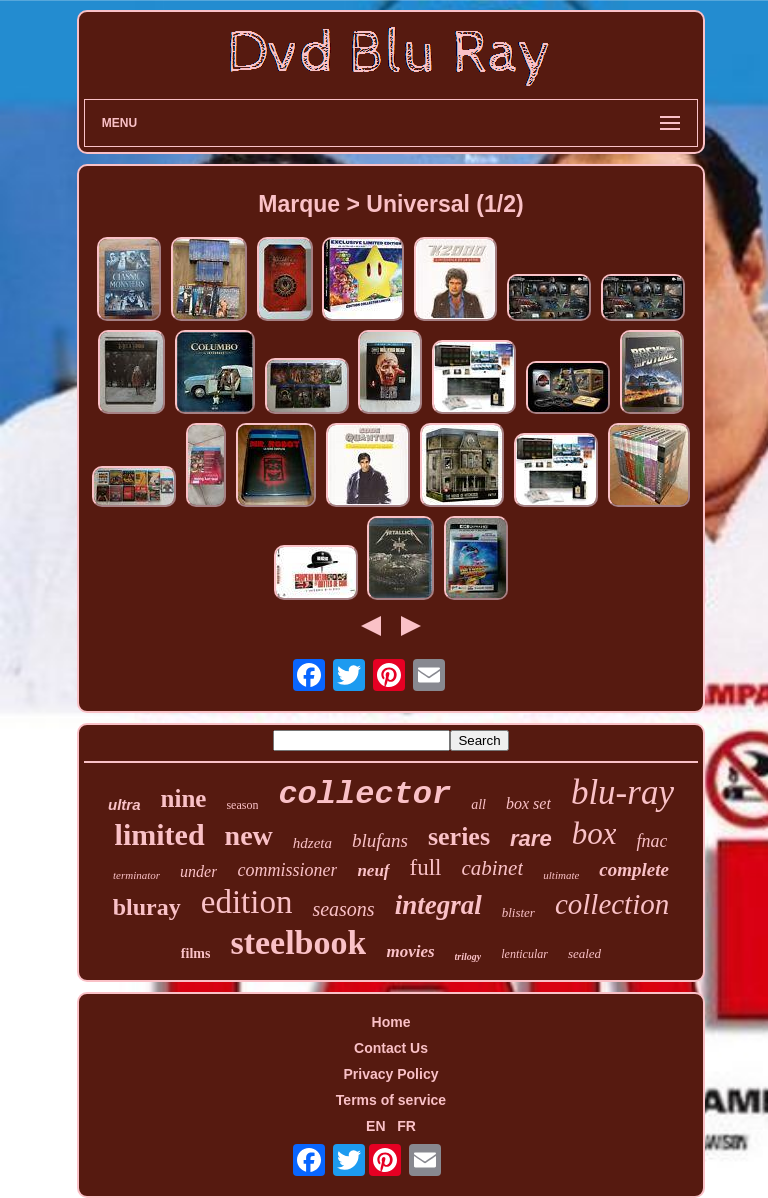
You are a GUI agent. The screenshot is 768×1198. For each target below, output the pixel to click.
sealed (584, 953)
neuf (373, 870)
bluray (147, 907)
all (478, 804)
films (196, 953)
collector (364, 794)
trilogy (468, 956)
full (426, 867)
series (459, 836)
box (594, 833)
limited (160, 834)
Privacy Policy (391, 1074)
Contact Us (391, 1048)
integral (438, 905)
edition (247, 902)
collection (612, 904)
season (242, 805)
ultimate (561, 875)
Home (391, 1022)
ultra (124, 804)
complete (634, 869)
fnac (651, 841)
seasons (343, 909)
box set (528, 803)
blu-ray (622, 792)
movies (410, 951)
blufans (380, 840)
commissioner (287, 870)
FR (406, 1126)
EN (375, 1126)
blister (518, 912)
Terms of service (391, 1100)
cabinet (492, 868)
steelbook (298, 942)
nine (184, 798)
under (198, 871)
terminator (136, 875)
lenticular (524, 954)
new (249, 835)
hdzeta (312, 843)
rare (531, 838)
